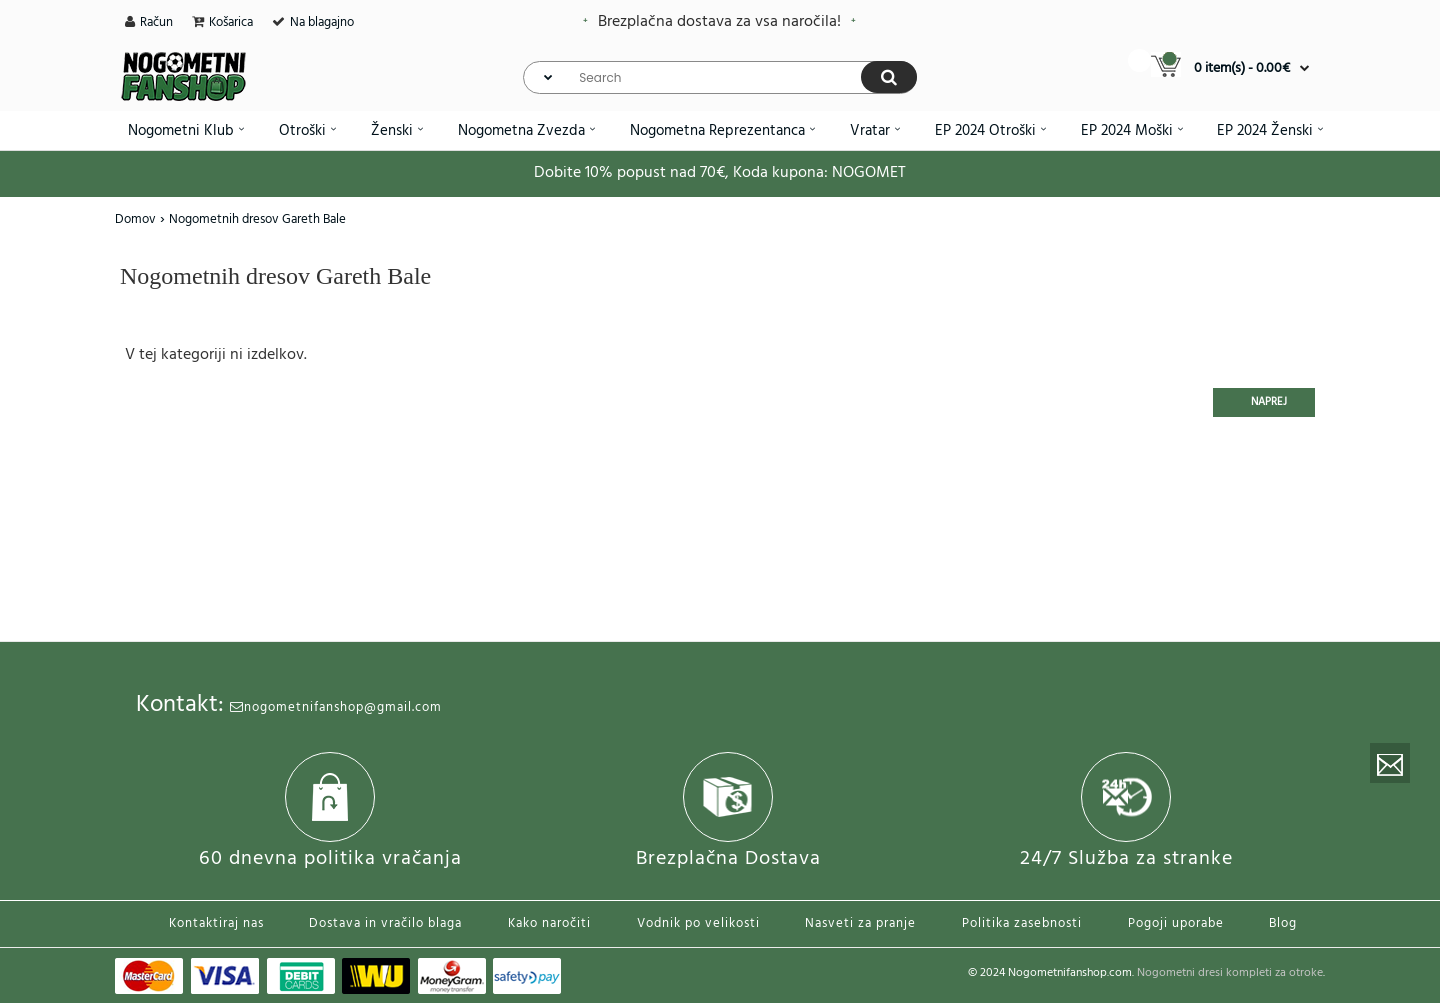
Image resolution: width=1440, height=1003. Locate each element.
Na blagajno (322, 22)
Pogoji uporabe (1176, 923)
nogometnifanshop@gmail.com (336, 707)
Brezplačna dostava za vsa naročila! (719, 22)
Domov (135, 219)
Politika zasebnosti (1022, 923)
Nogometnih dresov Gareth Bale (257, 219)
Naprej (1269, 402)
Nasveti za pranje (860, 923)
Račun (156, 22)
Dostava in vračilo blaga (385, 923)
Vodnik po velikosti (698, 923)
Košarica (231, 22)
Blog (1283, 923)
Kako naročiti (549, 923)
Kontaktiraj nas (216, 923)
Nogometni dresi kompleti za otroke (1230, 973)
